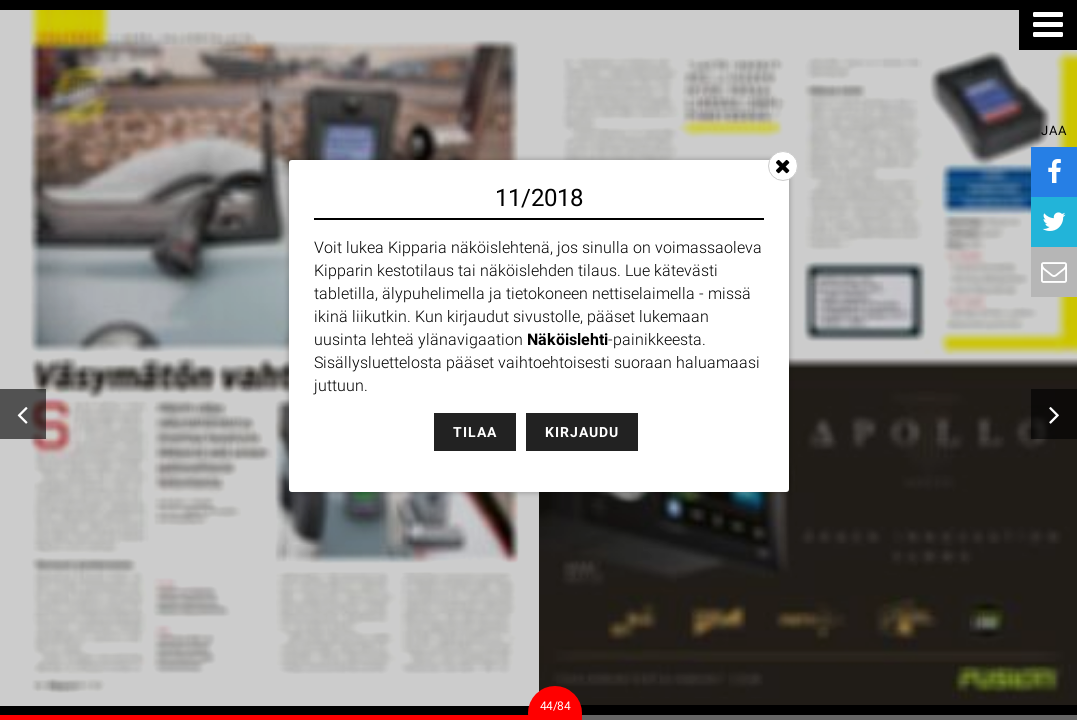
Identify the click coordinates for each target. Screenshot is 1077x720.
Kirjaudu (582, 432)
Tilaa (475, 432)
